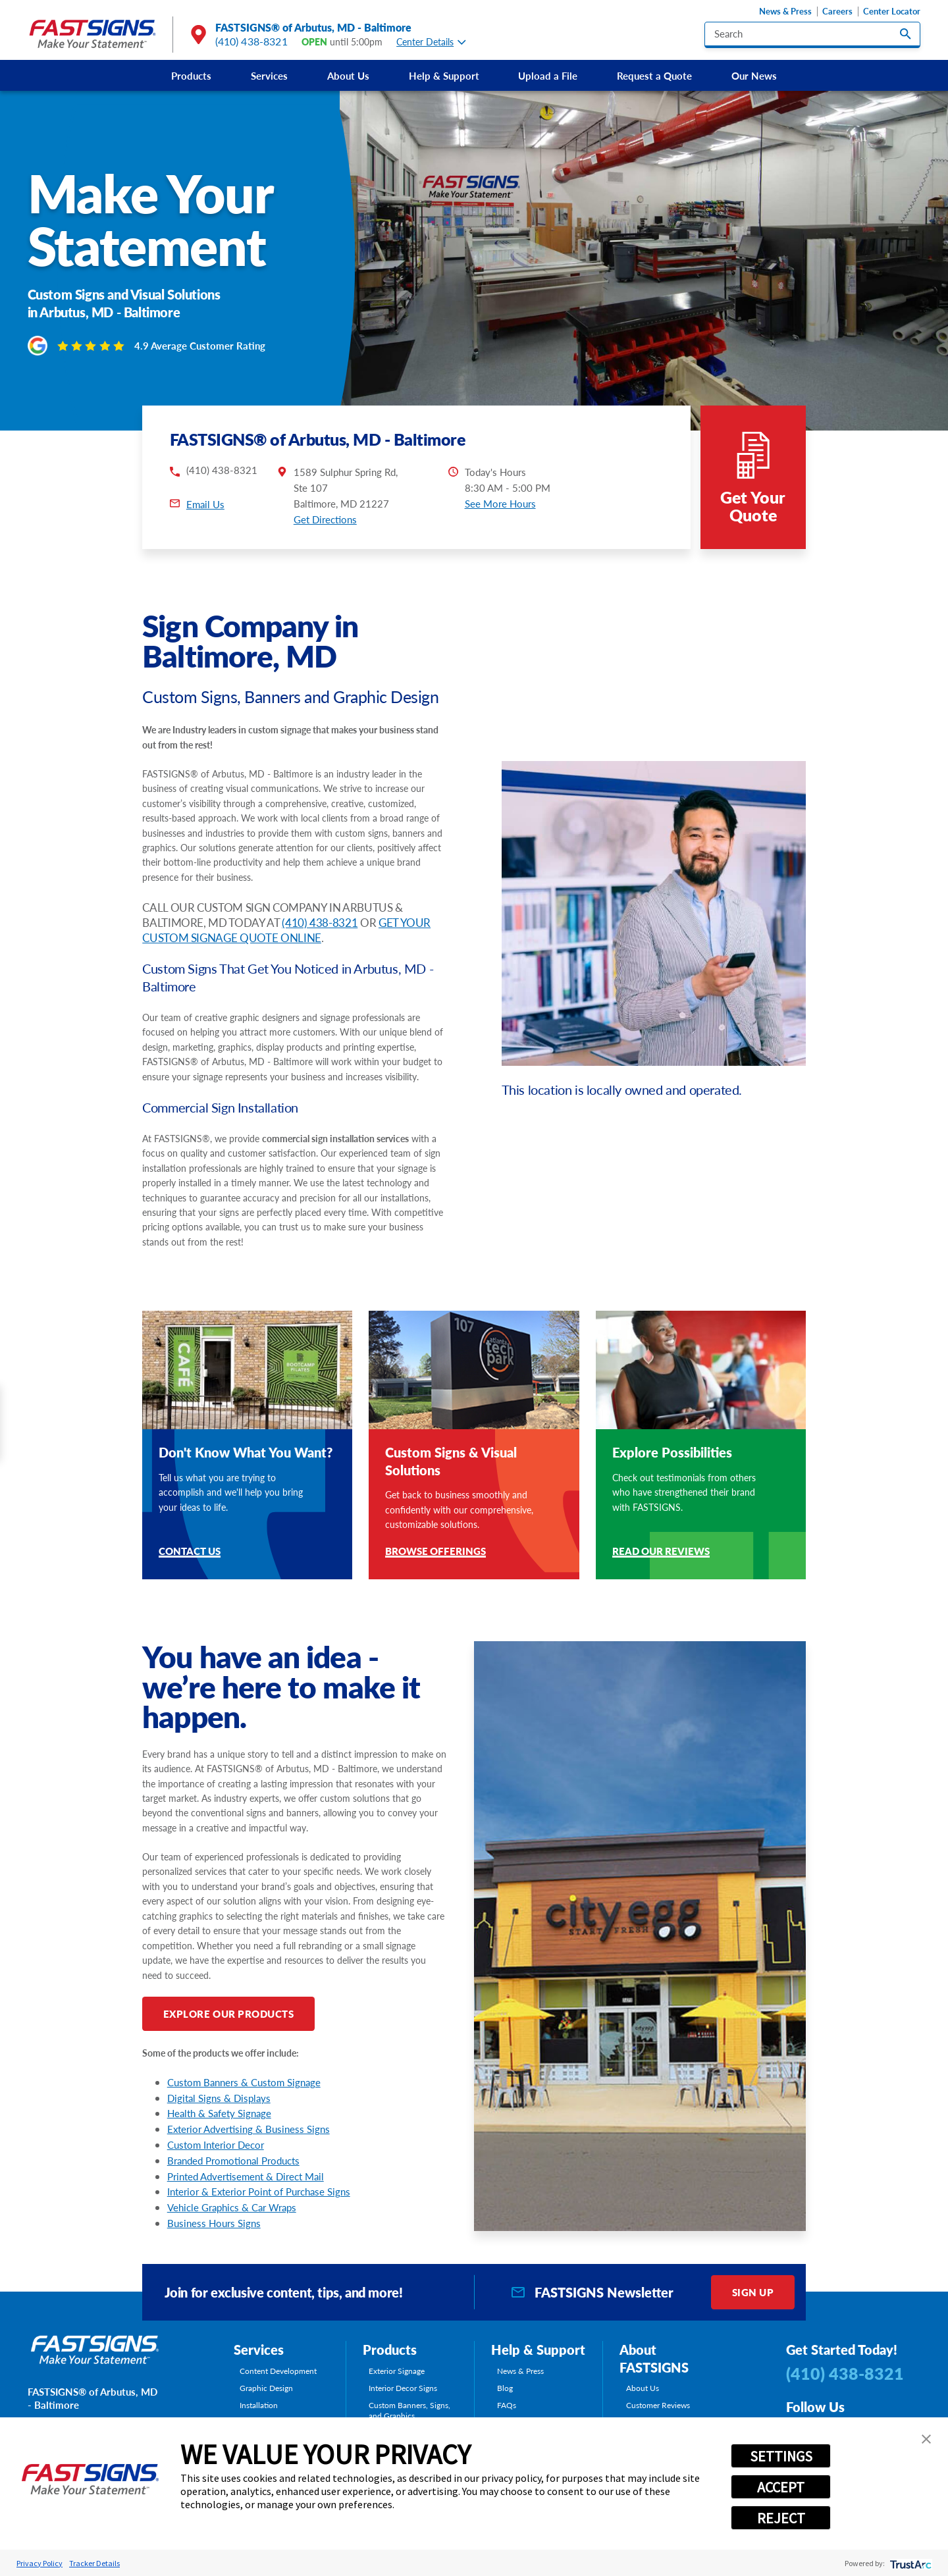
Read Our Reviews (661, 1552)
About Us (348, 75)
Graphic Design (266, 2388)
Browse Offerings (435, 1552)
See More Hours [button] (500, 503)
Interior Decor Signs (403, 2388)
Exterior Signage (397, 2371)
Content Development (278, 2371)
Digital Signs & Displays (219, 2098)
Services (269, 75)
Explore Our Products (228, 2013)
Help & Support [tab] (538, 2350)
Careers (837, 11)
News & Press (785, 11)
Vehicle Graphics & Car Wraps (231, 2207)
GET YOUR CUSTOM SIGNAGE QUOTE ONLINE (286, 929)
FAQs (506, 2405)
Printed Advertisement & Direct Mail (245, 2176)
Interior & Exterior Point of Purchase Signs (258, 2191)
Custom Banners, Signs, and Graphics (409, 2410)
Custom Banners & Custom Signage (244, 2082)
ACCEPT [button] (780, 2487)
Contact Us (190, 1552)
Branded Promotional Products (233, 2160)
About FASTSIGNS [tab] (654, 2358)
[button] (926, 2439)
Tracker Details (94, 2563)
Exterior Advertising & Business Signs (248, 2129)
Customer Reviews (658, 2405)
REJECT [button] (781, 2518)
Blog (505, 2388)
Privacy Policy (39, 2563)
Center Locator (891, 11)
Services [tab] (259, 2350)
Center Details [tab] (431, 42)
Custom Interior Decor (215, 2144)
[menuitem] (191, 75)
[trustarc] (909, 2563)
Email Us (205, 504)
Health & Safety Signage (219, 2113)
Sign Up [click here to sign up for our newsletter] (753, 2292)
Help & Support (444, 75)
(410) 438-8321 (251, 41)
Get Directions (325, 519)
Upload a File (547, 75)
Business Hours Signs (214, 2223)
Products (191, 75)
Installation (259, 2405)
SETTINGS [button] (781, 2456)
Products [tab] (390, 2350)
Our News (754, 75)
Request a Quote (654, 75)
